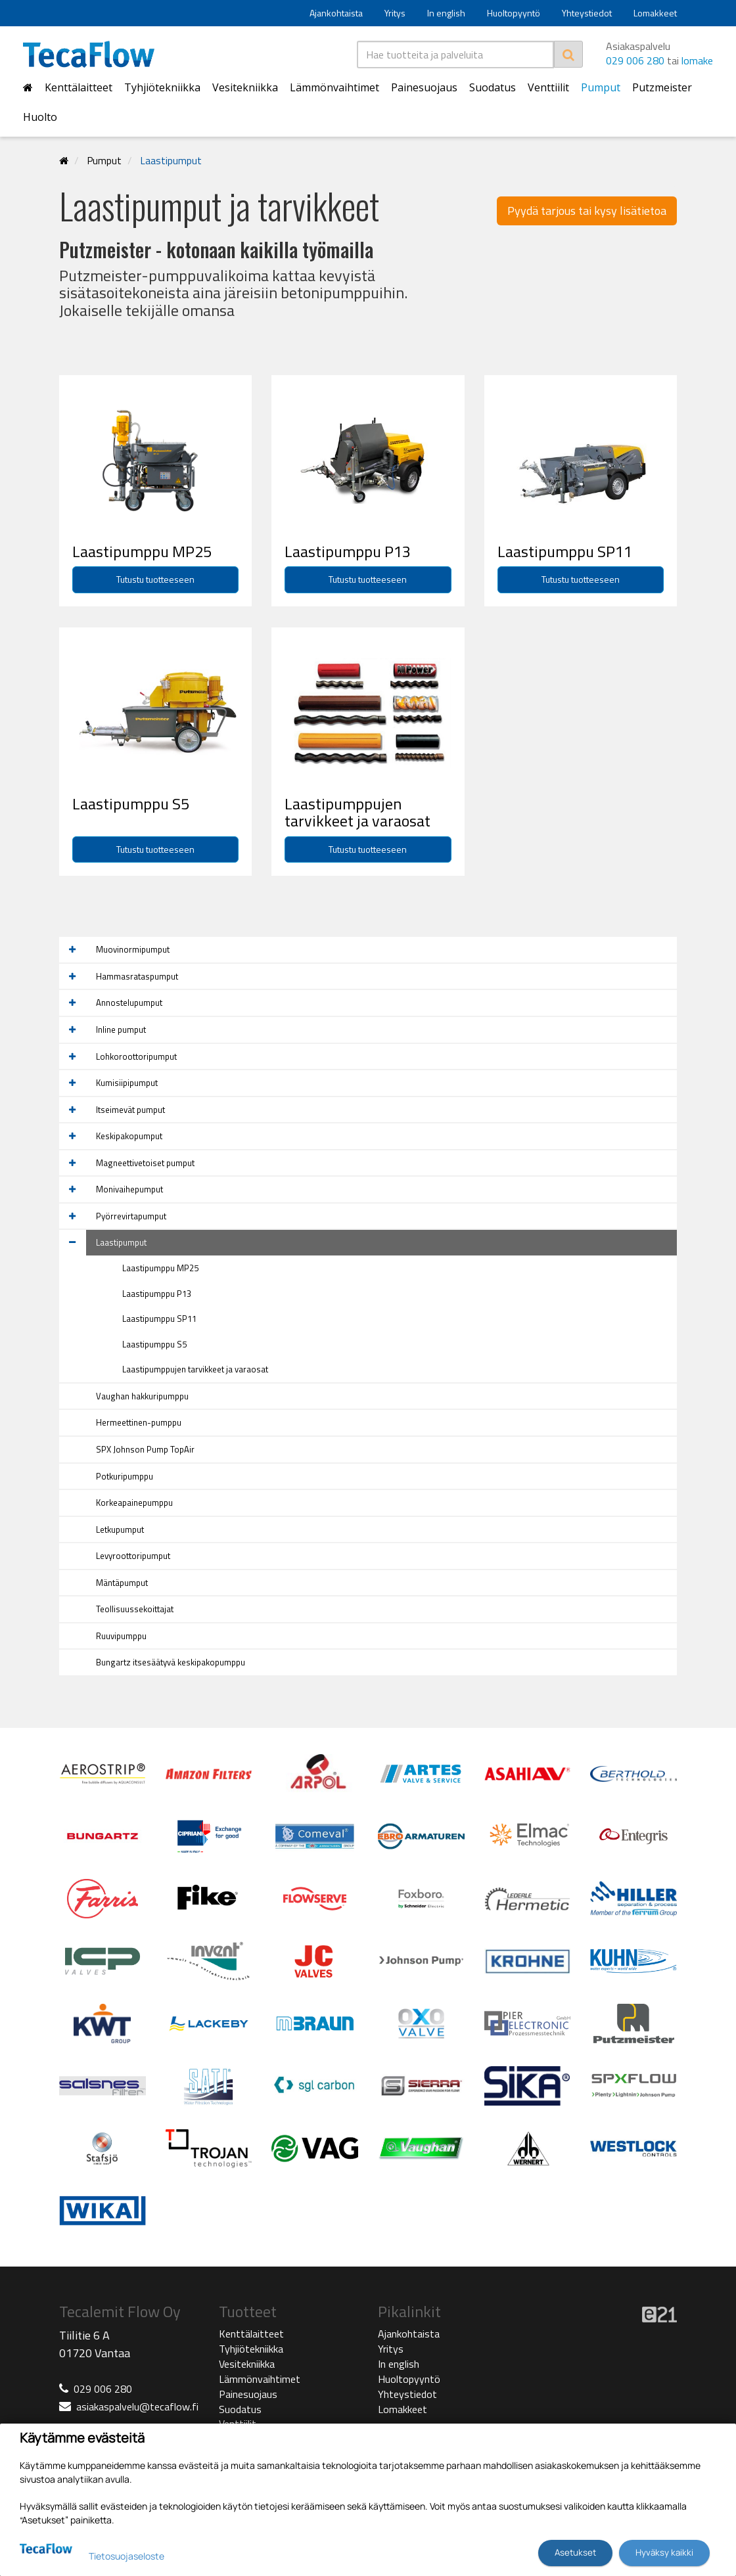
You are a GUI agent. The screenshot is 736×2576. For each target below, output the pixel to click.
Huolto (40, 117)
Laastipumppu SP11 (159, 1318)
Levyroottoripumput (133, 1555)
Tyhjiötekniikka (162, 87)
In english (446, 13)
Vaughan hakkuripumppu (142, 1396)
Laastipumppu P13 (156, 1293)
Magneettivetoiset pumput (145, 1162)
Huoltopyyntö (513, 13)
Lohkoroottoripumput (136, 1056)
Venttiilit (548, 87)
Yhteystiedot (587, 13)
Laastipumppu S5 (154, 1344)
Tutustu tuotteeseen (155, 579)
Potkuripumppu (124, 1476)
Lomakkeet (655, 13)
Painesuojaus (424, 87)
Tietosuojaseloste (126, 2556)
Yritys (394, 13)
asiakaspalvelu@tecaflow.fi (137, 2406)
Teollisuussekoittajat (134, 1609)
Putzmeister (662, 87)
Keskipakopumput (129, 1135)
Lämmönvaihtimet (334, 87)
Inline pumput (121, 1029)
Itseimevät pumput (130, 1109)
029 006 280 (635, 60)
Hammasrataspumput (137, 976)
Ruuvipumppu (121, 1635)
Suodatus (492, 87)
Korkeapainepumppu (134, 1502)
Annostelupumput (129, 1002)
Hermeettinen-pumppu (138, 1422)
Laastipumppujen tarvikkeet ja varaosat (195, 1369)
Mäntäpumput (122, 1582)
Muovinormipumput (133, 949)
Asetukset (575, 2552)
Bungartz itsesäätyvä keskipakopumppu (170, 1662)
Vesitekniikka (245, 87)
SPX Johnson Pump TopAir (145, 1449)
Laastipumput (171, 160)
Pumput (600, 87)
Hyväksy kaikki (664, 2552)
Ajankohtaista (336, 13)
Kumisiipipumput (127, 1082)
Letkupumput (120, 1529)
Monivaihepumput (129, 1189)
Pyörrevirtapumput (131, 1216)
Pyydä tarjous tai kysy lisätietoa (586, 210)
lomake (697, 60)
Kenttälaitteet (78, 87)
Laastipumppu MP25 (160, 1268)
